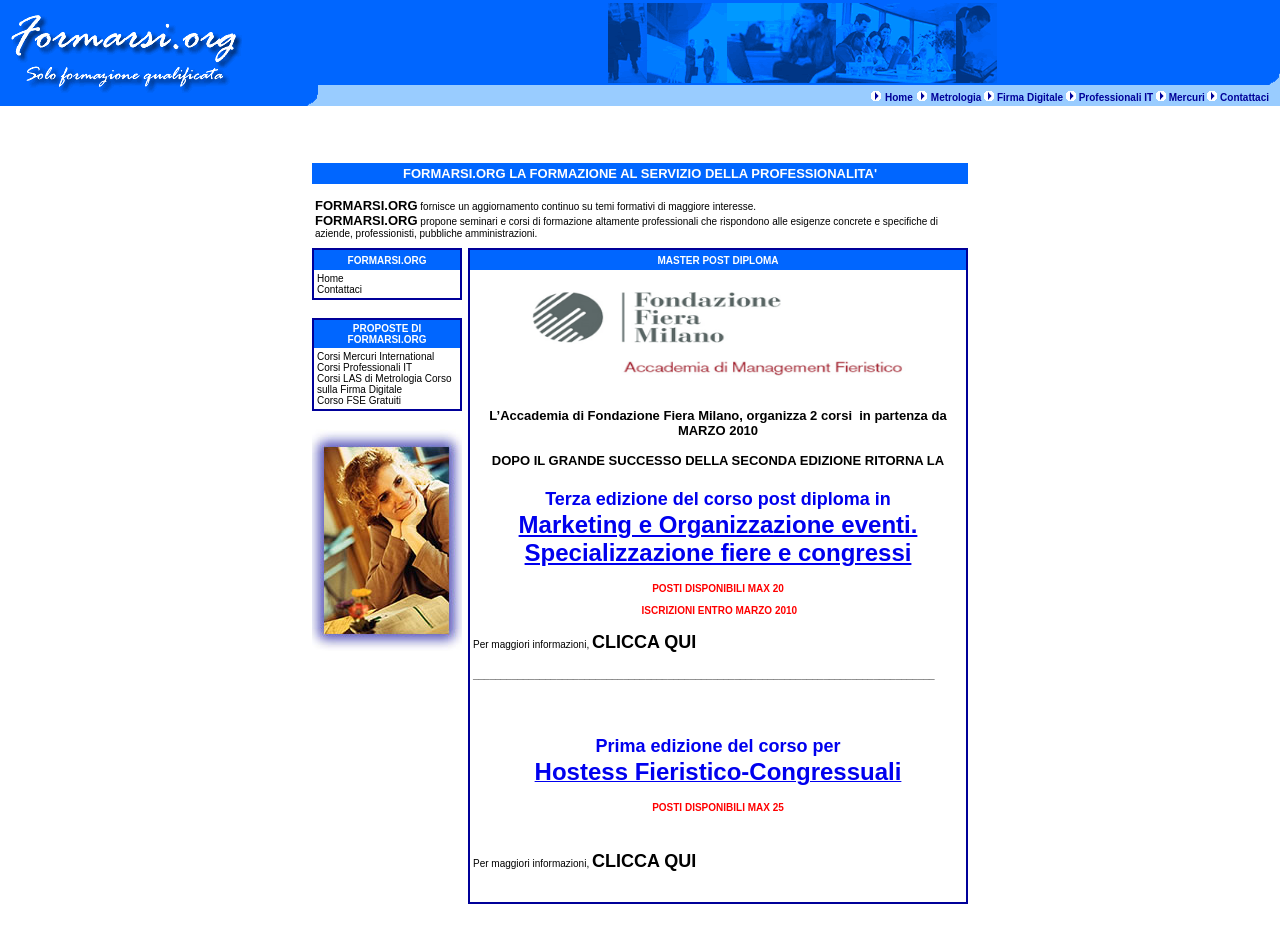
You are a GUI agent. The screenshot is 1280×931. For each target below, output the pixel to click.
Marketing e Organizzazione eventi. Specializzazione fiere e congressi (718, 538)
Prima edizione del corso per (717, 746)
